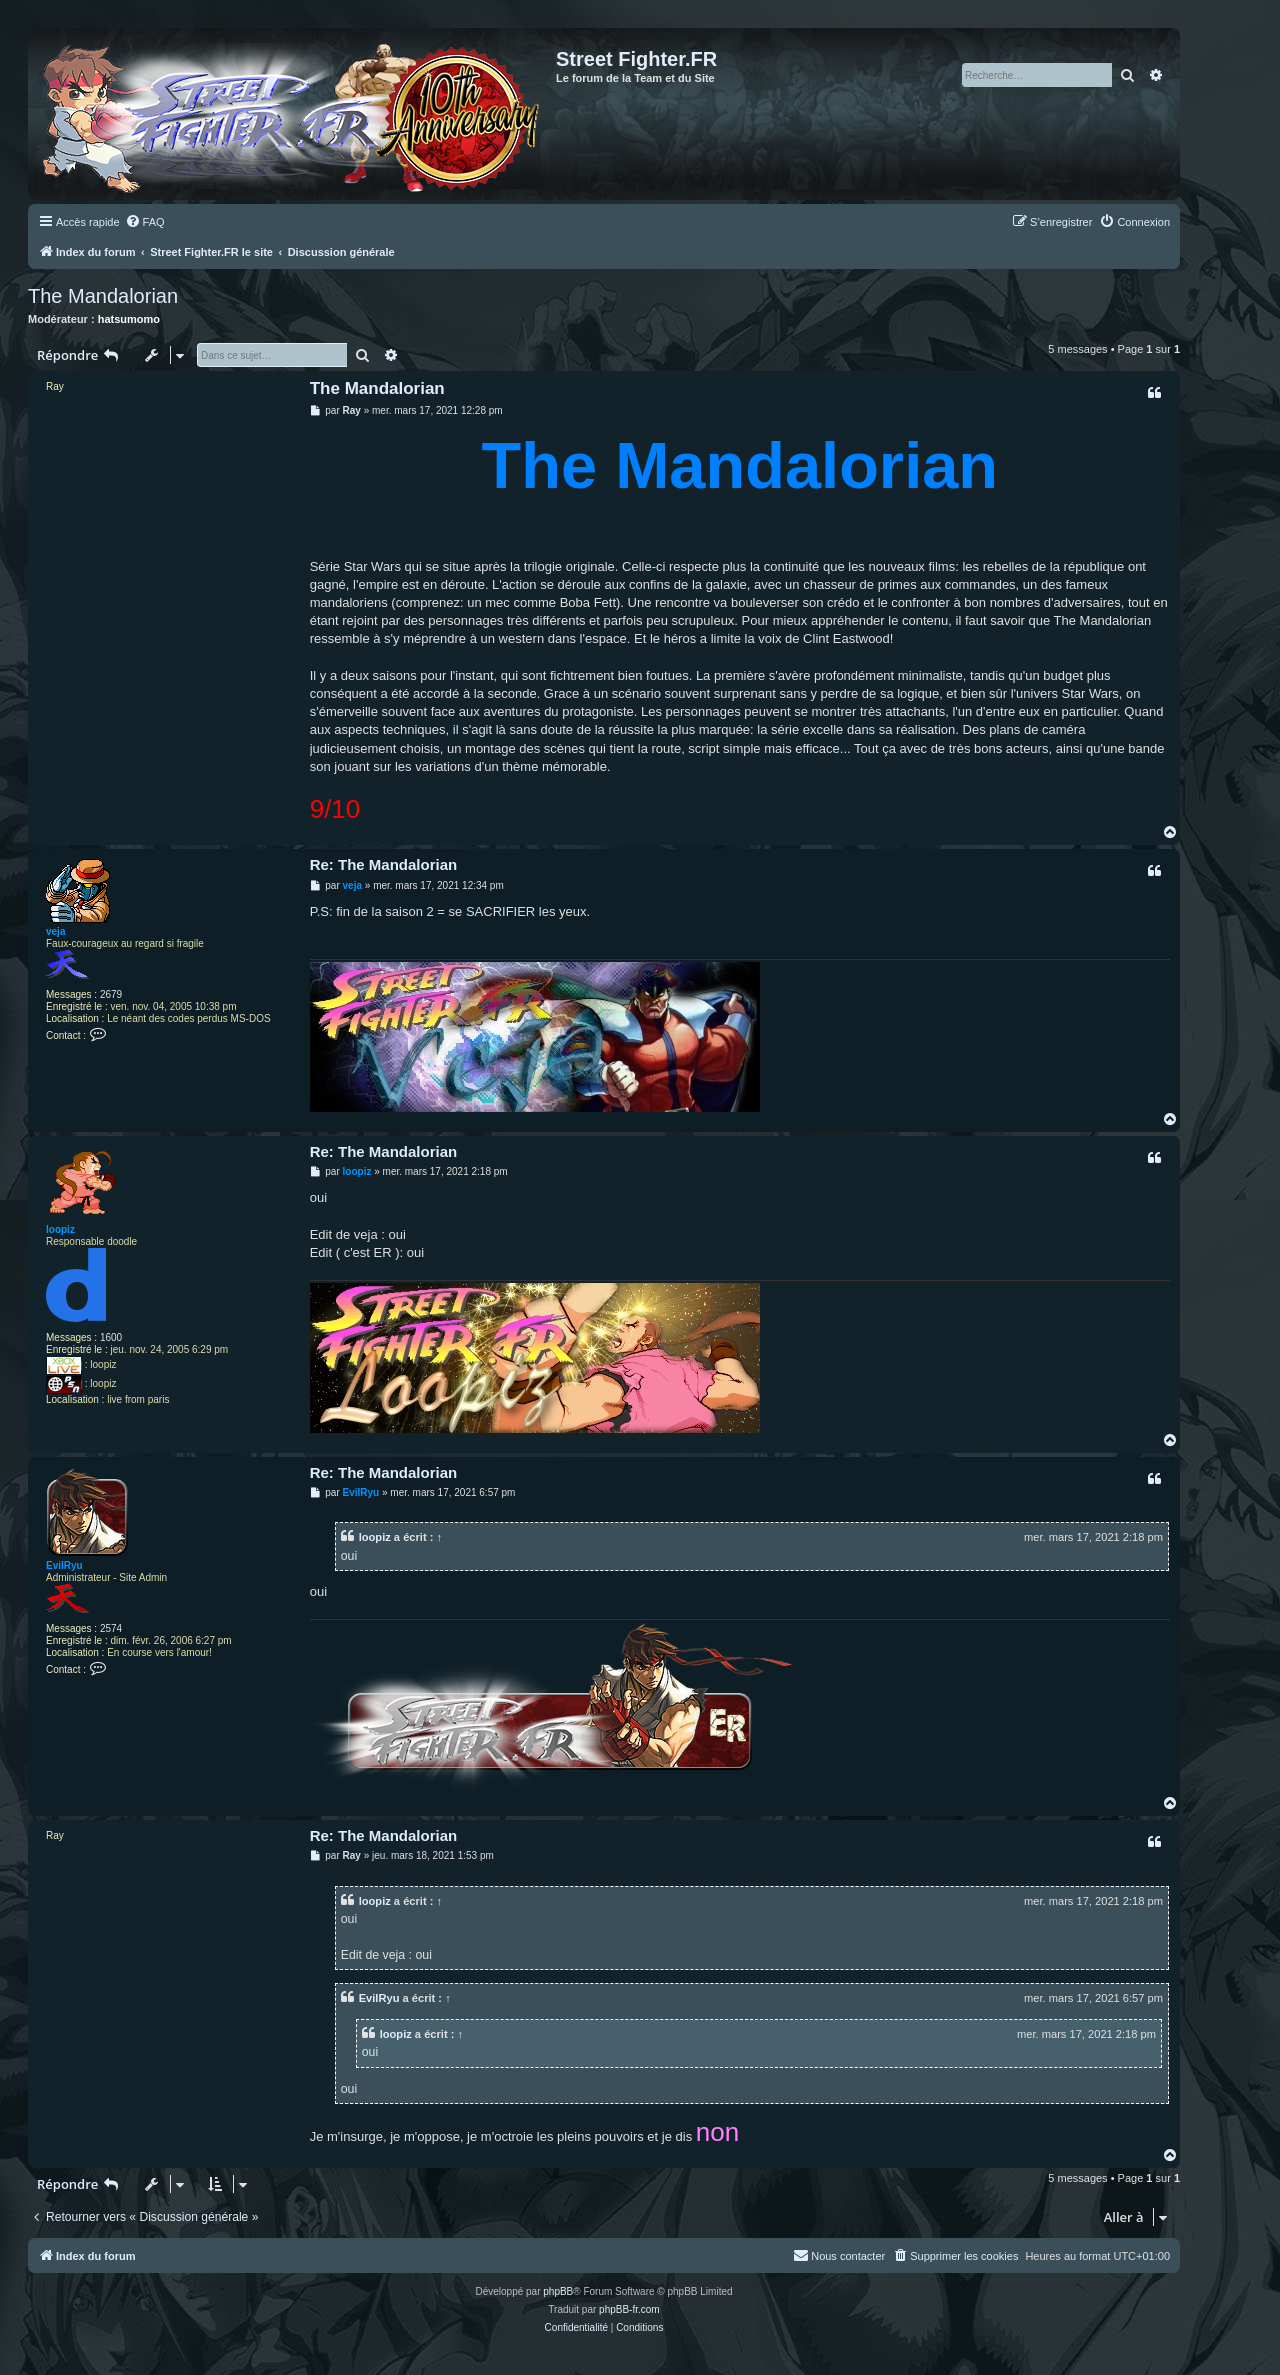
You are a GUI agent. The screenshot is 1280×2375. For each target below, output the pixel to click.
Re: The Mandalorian (384, 864)
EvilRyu (64, 1565)
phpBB (558, 2291)
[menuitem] (145, 222)
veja (55, 931)
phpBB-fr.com (629, 2309)
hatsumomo (129, 319)
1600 (111, 1337)
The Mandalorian (103, 296)
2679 (111, 994)
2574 (111, 1628)
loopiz (60, 1229)
